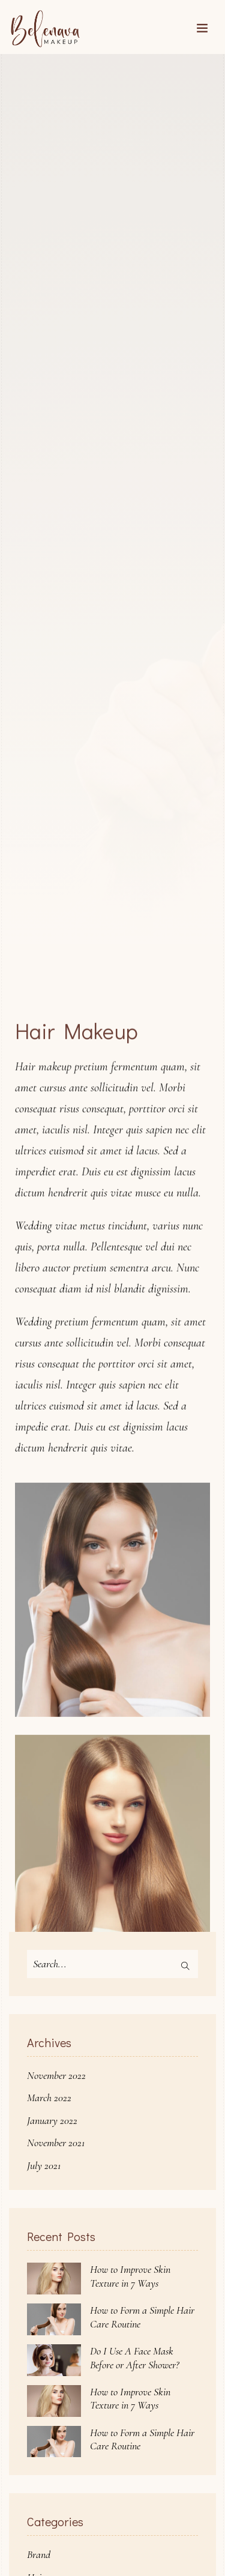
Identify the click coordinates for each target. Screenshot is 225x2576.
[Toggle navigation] (202, 28)
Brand (38, 2554)
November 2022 (56, 2075)
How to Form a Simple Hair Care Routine (142, 2316)
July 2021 (44, 2165)
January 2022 (52, 2120)
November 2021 (56, 2142)
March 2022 (49, 2097)
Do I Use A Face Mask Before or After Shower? (134, 2357)
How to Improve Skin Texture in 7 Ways (130, 2276)
